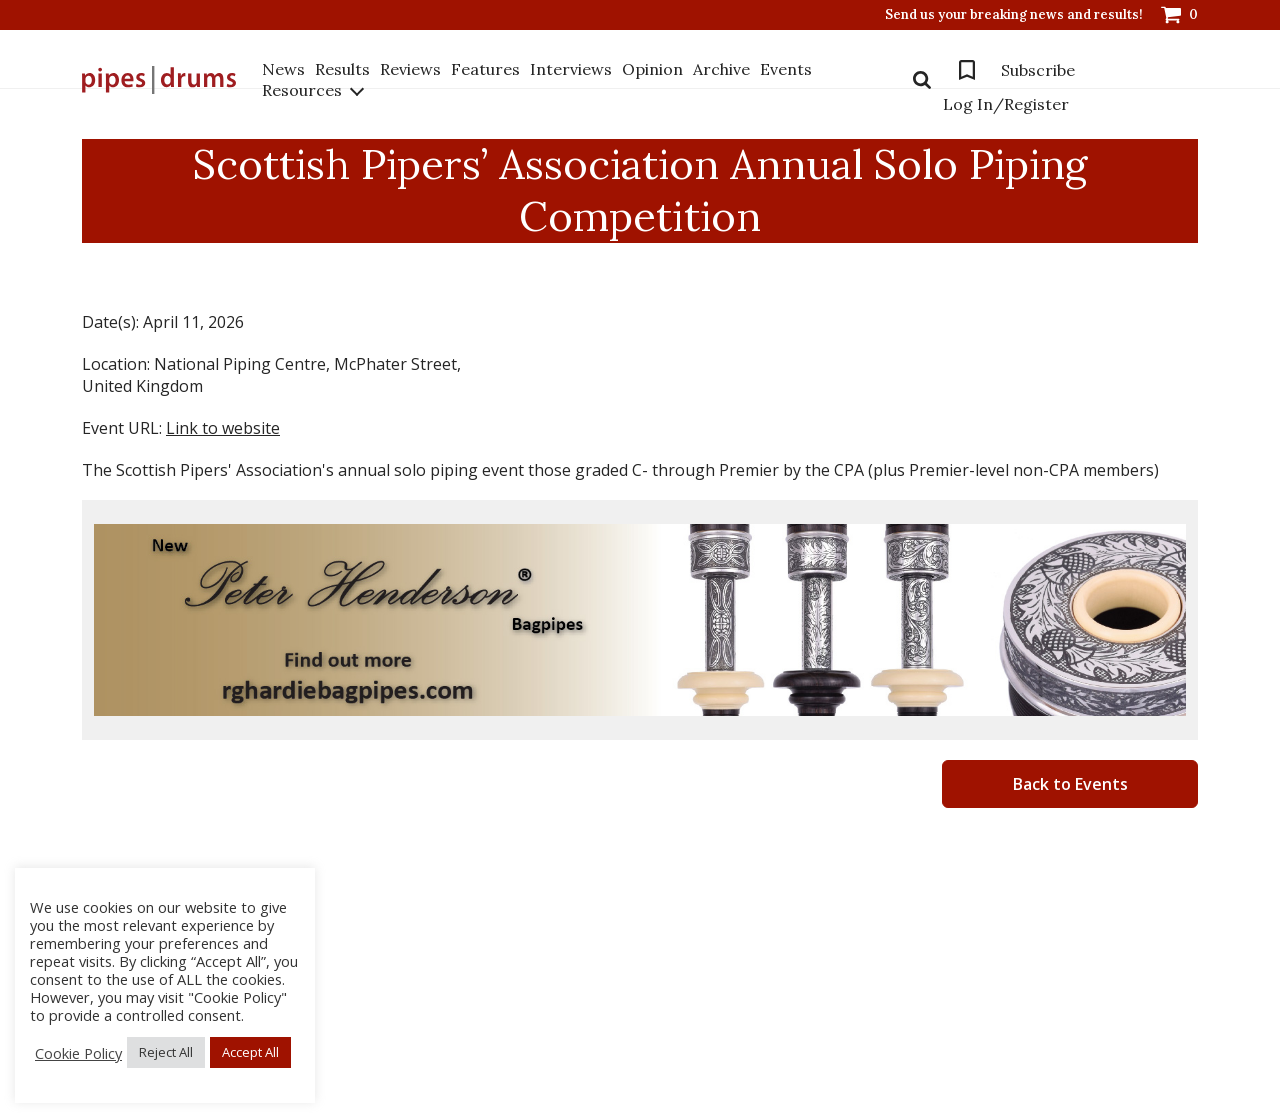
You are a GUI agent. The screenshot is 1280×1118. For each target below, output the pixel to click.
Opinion (652, 69)
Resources (302, 90)
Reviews (410, 69)
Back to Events (1070, 784)
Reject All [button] (166, 1052)
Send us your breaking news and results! (1014, 15)
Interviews (571, 69)
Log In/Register (1006, 104)
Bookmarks (967, 70)
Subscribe (1038, 70)
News (283, 69)
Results (342, 69)
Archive (721, 69)
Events (786, 69)
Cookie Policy (78, 1053)
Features (485, 69)
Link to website (223, 428)
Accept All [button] (250, 1052)
